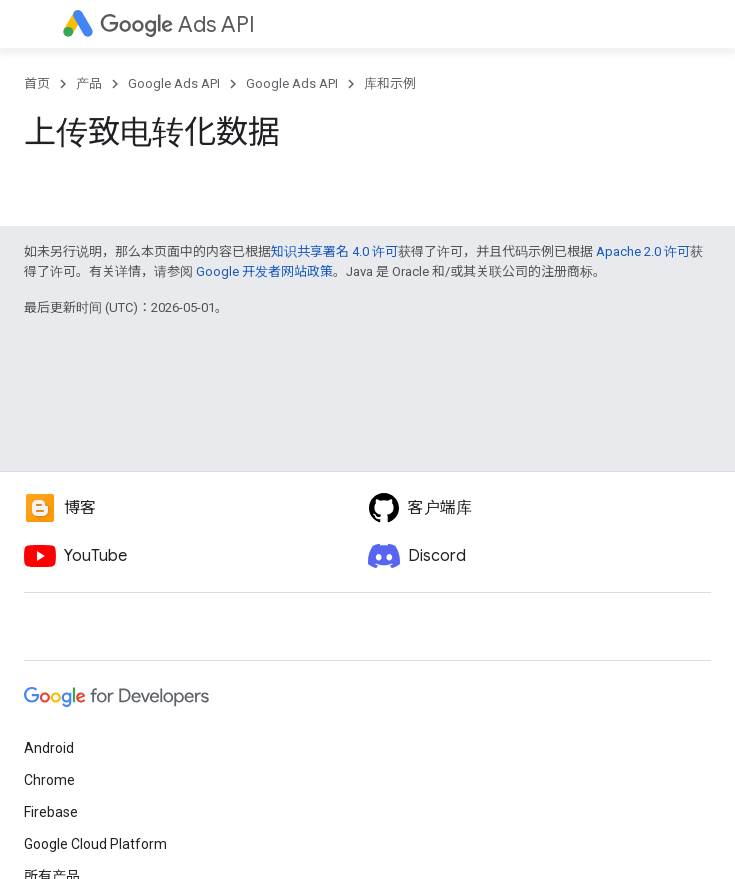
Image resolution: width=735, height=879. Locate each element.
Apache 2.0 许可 (643, 251)
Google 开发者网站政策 (264, 271)
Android (49, 748)
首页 (37, 83)
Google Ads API (174, 83)
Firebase (51, 812)
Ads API (177, 24)
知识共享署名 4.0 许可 (334, 251)
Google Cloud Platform (95, 844)
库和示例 (390, 83)
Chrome (49, 780)
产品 (89, 83)
